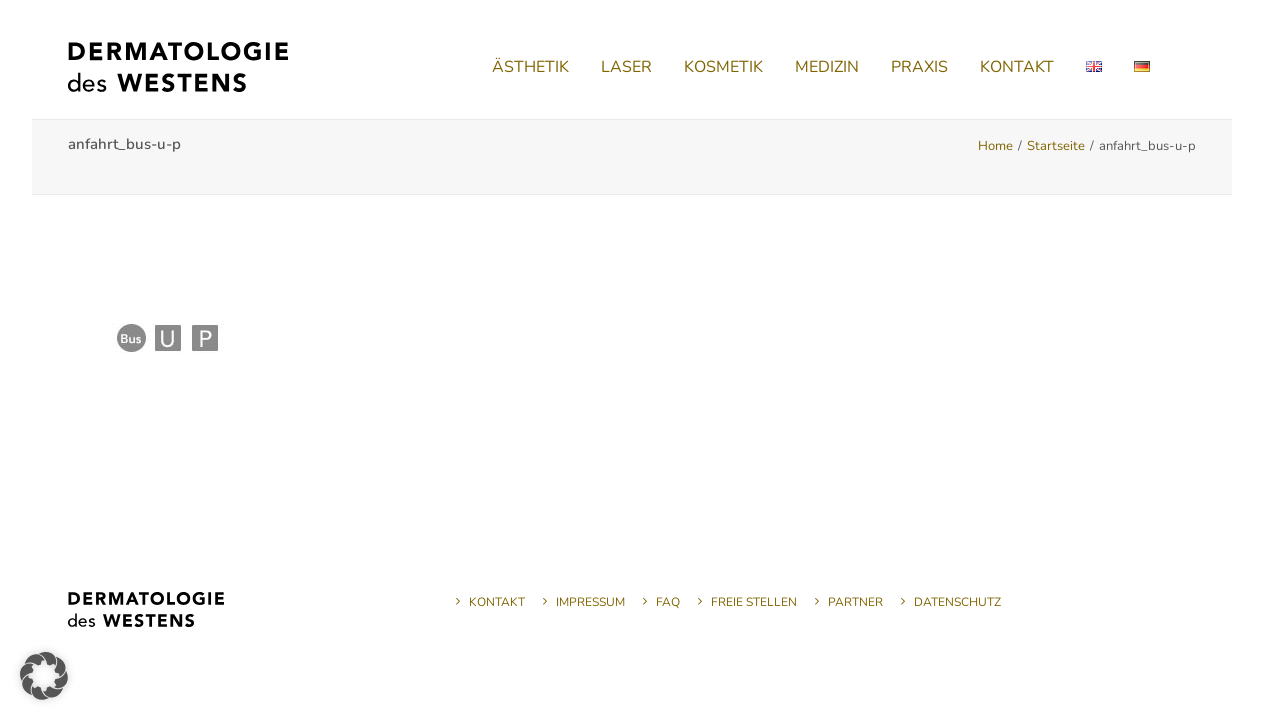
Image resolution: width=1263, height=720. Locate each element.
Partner (855, 602)
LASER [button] (626, 67)
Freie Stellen (754, 602)
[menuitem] (530, 67)
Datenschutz (957, 602)
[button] (44, 676)
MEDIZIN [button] (827, 67)
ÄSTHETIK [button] (530, 67)
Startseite (1056, 146)
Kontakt (497, 602)
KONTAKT (1017, 67)
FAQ (668, 602)
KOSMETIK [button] (723, 67)
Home (995, 146)
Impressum (590, 602)
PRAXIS (919, 67)
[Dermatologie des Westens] (178, 67)
